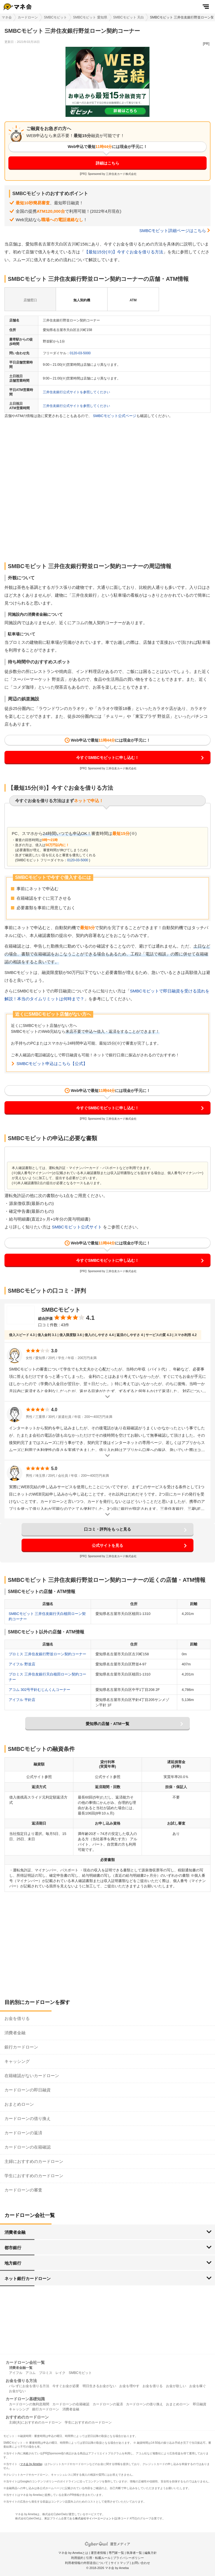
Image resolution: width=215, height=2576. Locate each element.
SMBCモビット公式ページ (114, 416)
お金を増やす (129, 2386)
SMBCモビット (55, 17)
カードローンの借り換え (27, 2118)
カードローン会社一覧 (25, 2362)
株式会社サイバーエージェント (94, 2518)
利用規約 (77, 2557)
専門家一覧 (116, 2552)
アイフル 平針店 (22, 1700)
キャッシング (17, 2061)
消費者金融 (14, 2032)
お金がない (17, 2391)
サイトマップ (120, 2563)
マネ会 (7, 17)
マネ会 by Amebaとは (73, 2552)
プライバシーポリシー (128, 2557)
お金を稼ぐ (197, 2386)
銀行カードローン (21, 2047)
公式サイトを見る (107, 1545)
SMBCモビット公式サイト (77, 1227)
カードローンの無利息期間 (29, 2404)
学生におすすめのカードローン (33, 2175)
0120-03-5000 (80, 353)
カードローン (28, 17)
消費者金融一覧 (20, 2368)
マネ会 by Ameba (31, 2464)
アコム (30, 2373)
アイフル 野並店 (22, 1664)
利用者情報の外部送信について (86, 2563)
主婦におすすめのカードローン (33, 2161)
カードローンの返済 (23, 2132)
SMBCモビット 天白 (128, 17)
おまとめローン (19, 2104)
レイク (60, 2373)
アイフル (15, 2373)
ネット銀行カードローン (27, 2278)
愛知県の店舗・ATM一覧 (107, 1723)
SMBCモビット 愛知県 (90, 17)
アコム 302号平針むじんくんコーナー (39, 1690)
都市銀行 (12, 2247)
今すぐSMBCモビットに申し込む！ (107, 757)
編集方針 (150, 2552)
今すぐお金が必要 (65, 2386)
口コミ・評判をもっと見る (107, 1529)
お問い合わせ (141, 2563)
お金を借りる (17, 2018)
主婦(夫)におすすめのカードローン (35, 2422)
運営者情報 (98, 2552)
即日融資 (199, 2404)
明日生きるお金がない (99, 2386)
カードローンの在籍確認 (27, 2147)
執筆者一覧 (134, 2552)
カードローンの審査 (23, 2190)
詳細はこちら (107, 163)
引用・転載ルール (98, 2557)
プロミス (45, 2373)
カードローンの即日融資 (27, 2089)
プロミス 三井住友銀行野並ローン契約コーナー (47, 1654)
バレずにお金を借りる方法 (29, 2386)
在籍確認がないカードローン (31, 2075)
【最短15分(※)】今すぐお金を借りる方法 (123, 251)
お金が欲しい (176, 2386)
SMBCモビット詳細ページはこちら (172, 230)
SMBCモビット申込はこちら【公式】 (52, 1063)
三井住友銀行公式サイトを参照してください (76, 392)
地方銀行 (12, 2263)
